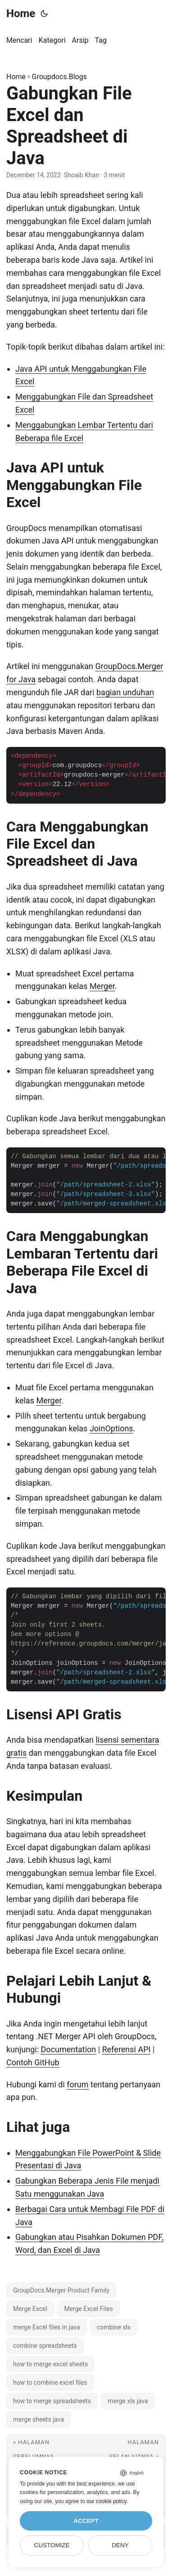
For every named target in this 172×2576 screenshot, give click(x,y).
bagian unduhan (125, 692)
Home (20, 13)
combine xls (114, 2327)
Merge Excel (30, 2308)
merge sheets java (38, 2419)
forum (77, 2084)
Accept (86, 2521)
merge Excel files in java (46, 2327)
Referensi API (126, 2049)
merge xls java (128, 2401)
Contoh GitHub (32, 2062)
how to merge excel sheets (50, 2364)
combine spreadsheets (45, 2345)
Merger (102, 986)
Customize (51, 2545)
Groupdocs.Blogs (59, 76)
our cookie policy (106, 2501)
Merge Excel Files (88, 2308)
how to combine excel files (50, 2382)
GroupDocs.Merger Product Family (61, 2290)
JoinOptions (111, 1428)
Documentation (68, 2049)
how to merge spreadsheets (52, 2401)
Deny (120, 2545)
